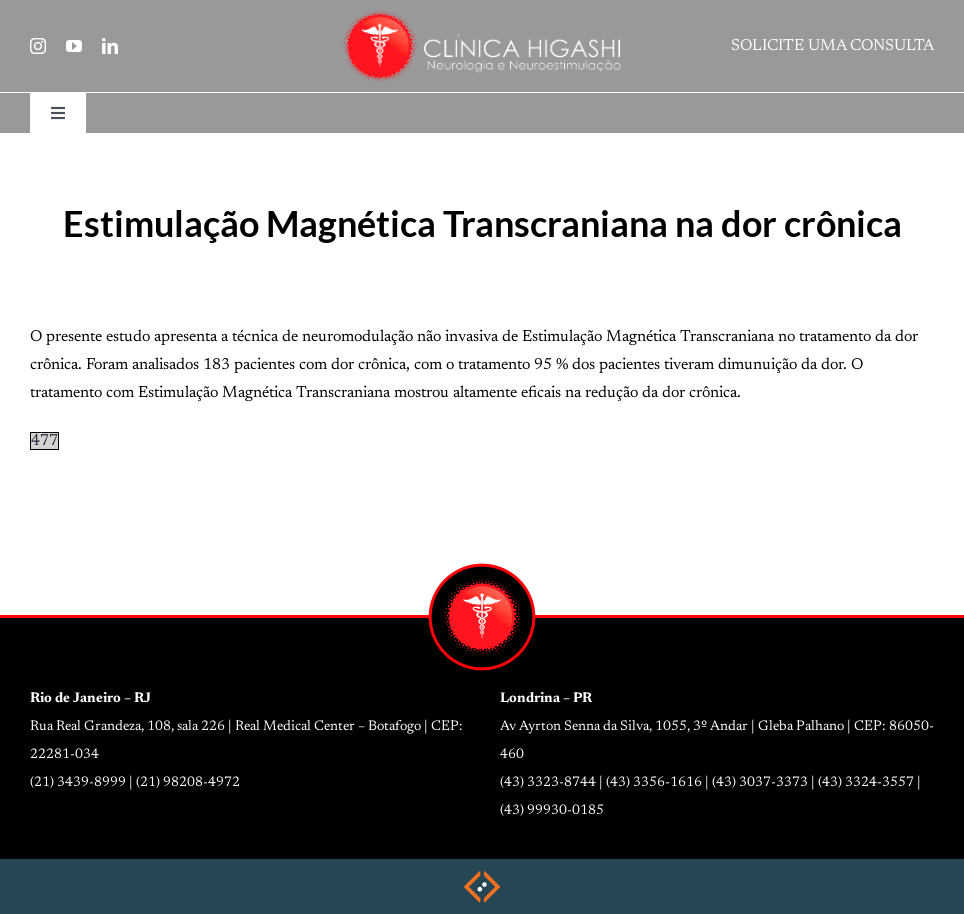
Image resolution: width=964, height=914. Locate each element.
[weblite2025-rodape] (482, 877)
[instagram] (38, 46)
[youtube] (74, 46)
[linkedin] (110, 46)
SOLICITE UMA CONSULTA (832, 46)
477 (44, 441)
